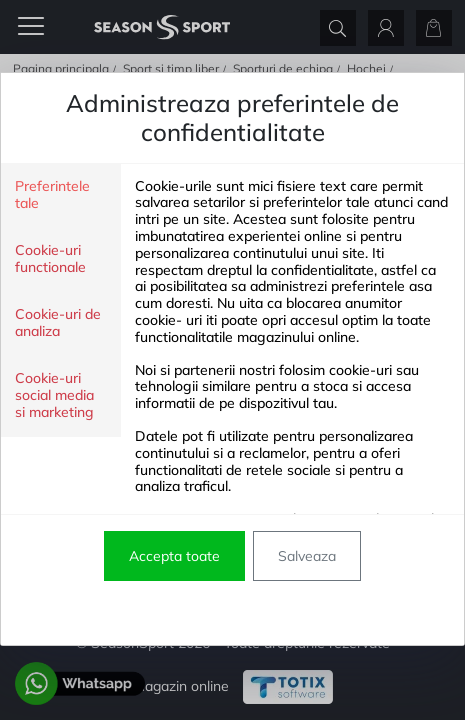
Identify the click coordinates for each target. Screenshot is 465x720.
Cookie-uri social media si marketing (54, 395)
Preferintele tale (52, 195)
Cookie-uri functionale (50, 259)
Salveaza (307, 556)
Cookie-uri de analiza (58, 323)
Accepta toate (174, 556)
